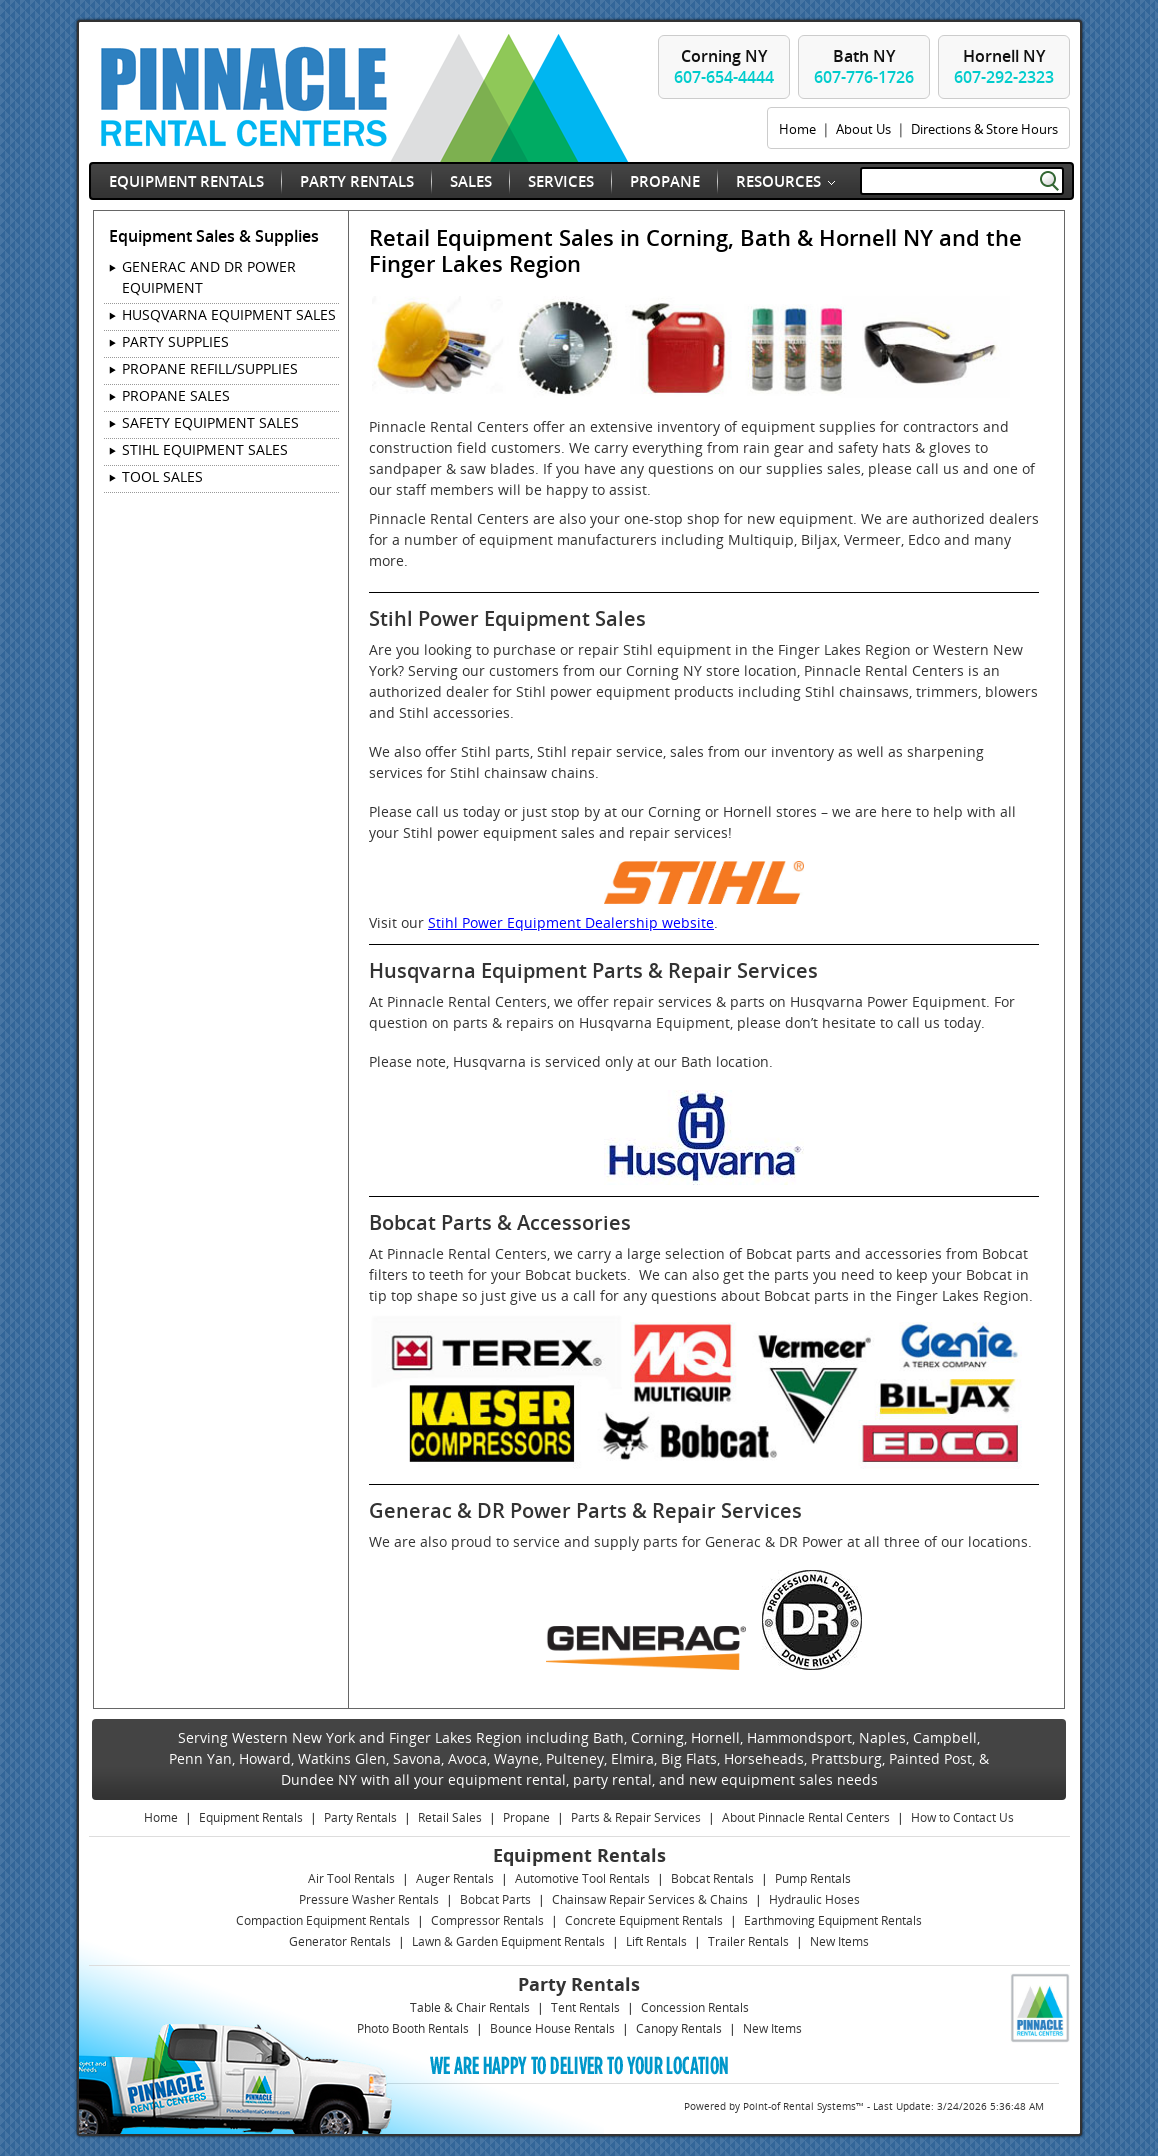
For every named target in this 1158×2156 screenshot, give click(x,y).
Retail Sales (450, 1817)
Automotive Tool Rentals (582, 1878)
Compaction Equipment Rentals (323, 1920)
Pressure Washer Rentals (369, 1899)
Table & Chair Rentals (470, 2007)
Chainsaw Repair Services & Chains (650, 1899)
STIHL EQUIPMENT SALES (205, 449)
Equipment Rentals (186, 181)
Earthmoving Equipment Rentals (833, 1920)
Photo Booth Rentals (413, 2028)
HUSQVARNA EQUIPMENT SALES (229, 314)
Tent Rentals (585, 2007)
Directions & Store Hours (984, 129)
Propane (665, 181)
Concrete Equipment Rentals (644, 1920)
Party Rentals (357, 181)
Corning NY (724, 66)
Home (797, 129)
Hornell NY (1004, 66)
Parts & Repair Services (636, 1817)
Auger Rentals (455, 1878)
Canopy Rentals (679, 2028)
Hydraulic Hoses (814, 1899)
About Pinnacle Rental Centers (806, 1817)
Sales (471, 181)
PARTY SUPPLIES (175, 341)
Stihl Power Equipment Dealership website (571, 922)
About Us (863, 129)
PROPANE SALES (176, 395)
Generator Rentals (340, 1941)
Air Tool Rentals (351, 1878)
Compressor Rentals (487, 1920)
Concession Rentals (695, 2007)
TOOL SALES (162, 476)
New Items (839, 1941)
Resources (778, 181)
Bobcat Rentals (712, 1878)
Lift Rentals (656, 1941)
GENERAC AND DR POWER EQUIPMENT (209, 277)
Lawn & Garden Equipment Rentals (508, 1941)
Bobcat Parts (495, 1899)
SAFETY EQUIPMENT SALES (210, 422)
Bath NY (864, 66)
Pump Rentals (813, 1878)
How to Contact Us (962, 1817)
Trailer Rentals (748, 1941)
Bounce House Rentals (552, 2028)
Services (561, 181)
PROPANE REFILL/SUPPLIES (210, 368)
